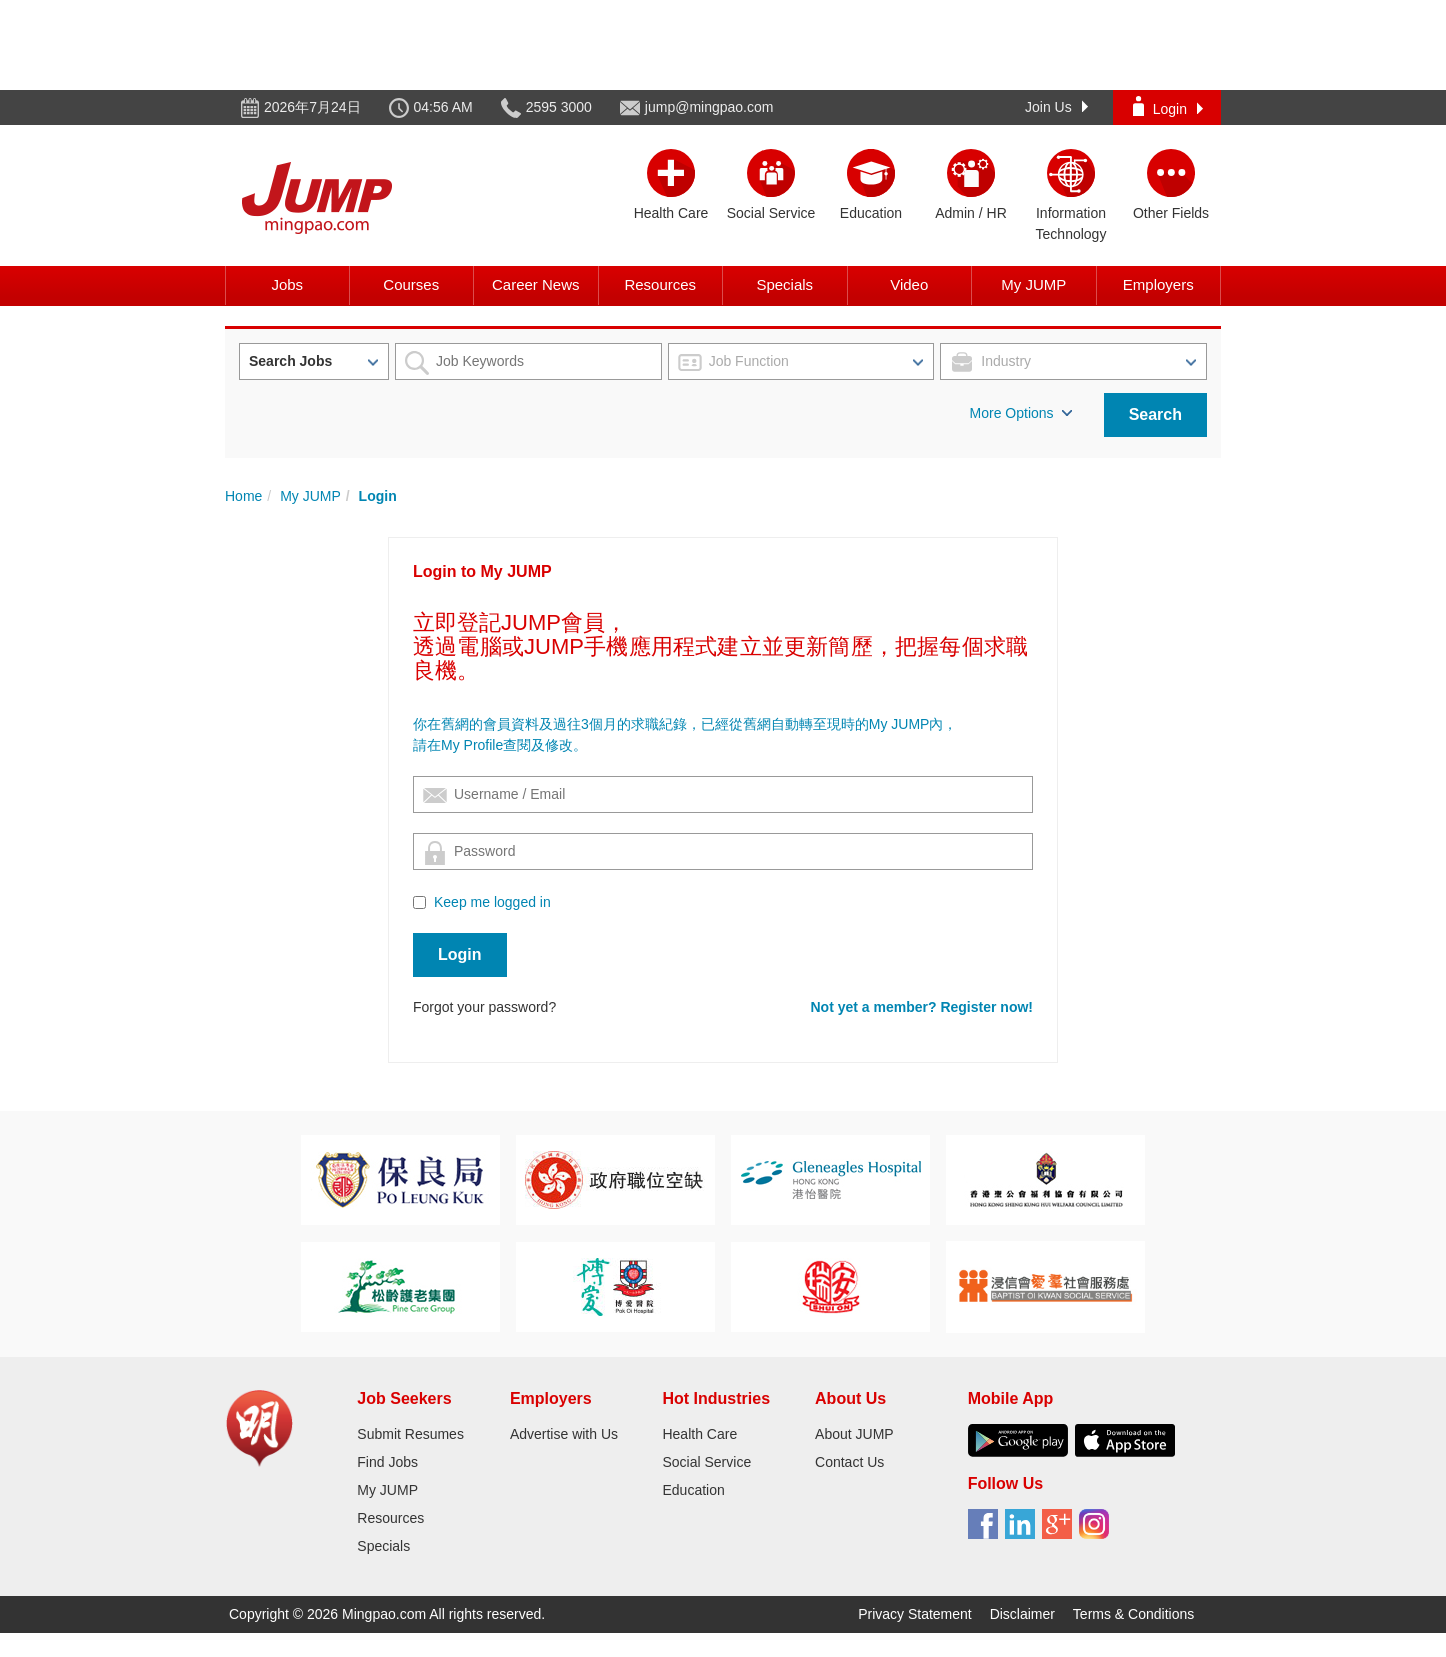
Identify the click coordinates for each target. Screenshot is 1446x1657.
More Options (1021, 413)
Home (243, 496)
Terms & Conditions (1133, 1614)
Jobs (287, 284)
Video (909, 284)
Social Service (706, 1462)
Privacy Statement (915, 1614)
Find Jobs (387, 1462)
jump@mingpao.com (709, 107)
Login (1168, 106)
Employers (1158, 284)
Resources (660, 284)
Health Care (699, 1434)
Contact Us (849, 1462)
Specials (784, 284)
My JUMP (1033, 284)
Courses (411, 284)
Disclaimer (1022, 1614)
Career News (536, 284)
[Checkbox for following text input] (419, 902)
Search (1155, 414)
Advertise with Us (564, 1434)
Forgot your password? (484, 1007)
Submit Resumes (410, 1434)
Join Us (1056, 107)
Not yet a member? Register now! (922, 1007)
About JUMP (854, 1434)
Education (693, 1490)
